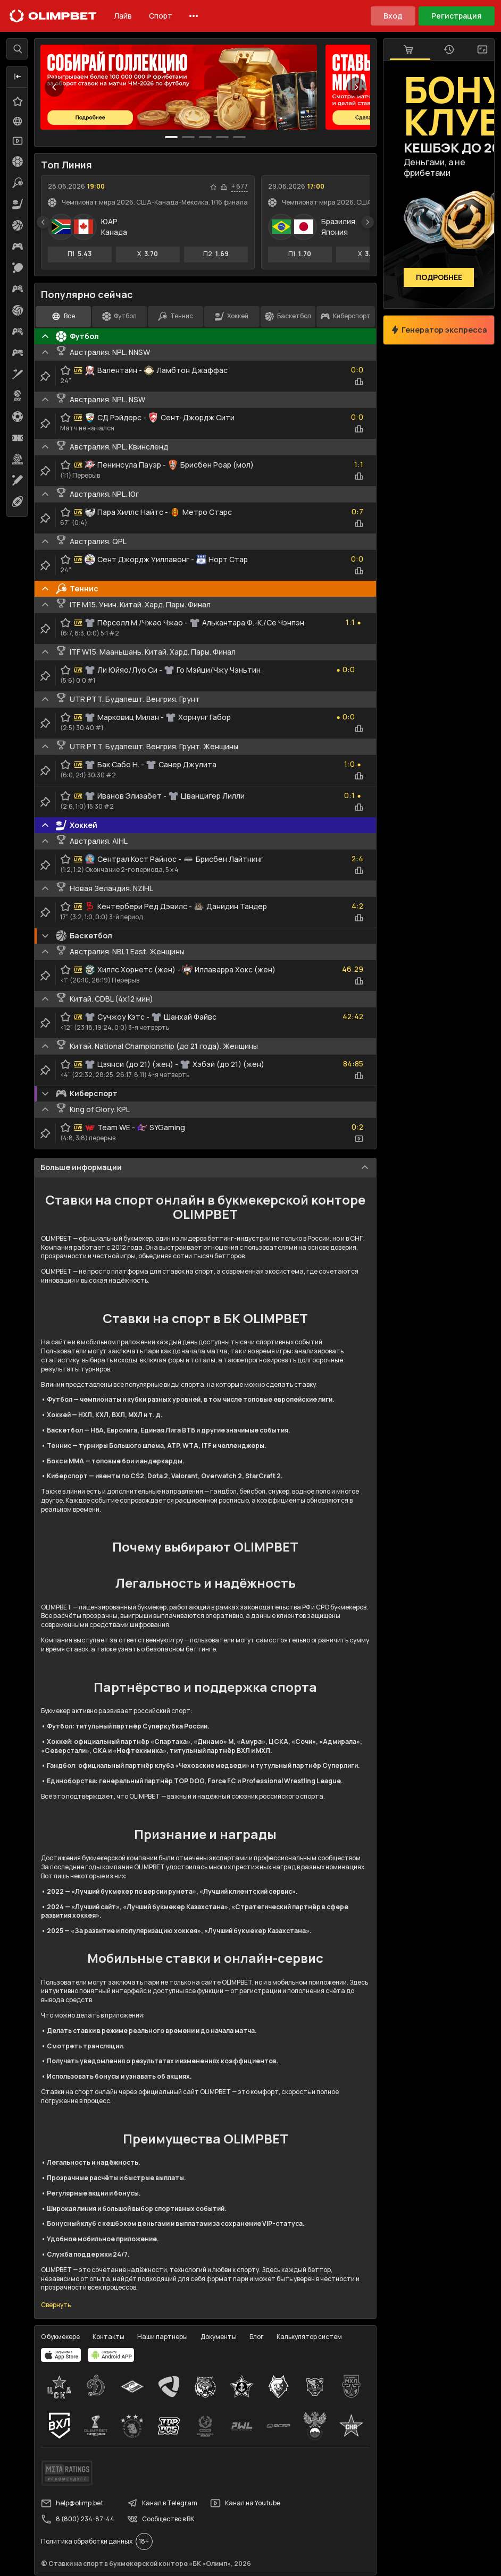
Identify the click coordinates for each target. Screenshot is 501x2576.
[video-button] (359, 1138)
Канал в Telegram (162, 2503)
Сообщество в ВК (160, 2519)
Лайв (123, 16)
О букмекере (60, 2336)
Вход (393, 16)
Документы (219, 2336)
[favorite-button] (213, 187)
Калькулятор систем (309, 2336)
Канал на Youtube (245, 2503)
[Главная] (53, 16)
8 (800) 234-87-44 (77, 2519)
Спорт (160, 16)
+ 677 (239, 186)
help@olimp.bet (72, 2503)
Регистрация (456, 16)
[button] (17, 77)
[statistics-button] (224, 187)
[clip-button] (45, 376)
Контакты (108, 2336)
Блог (256, 2336)
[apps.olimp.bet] (61, 2355)
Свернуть (56, 2305)
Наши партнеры (162, 2336)
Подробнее (439, 278)
